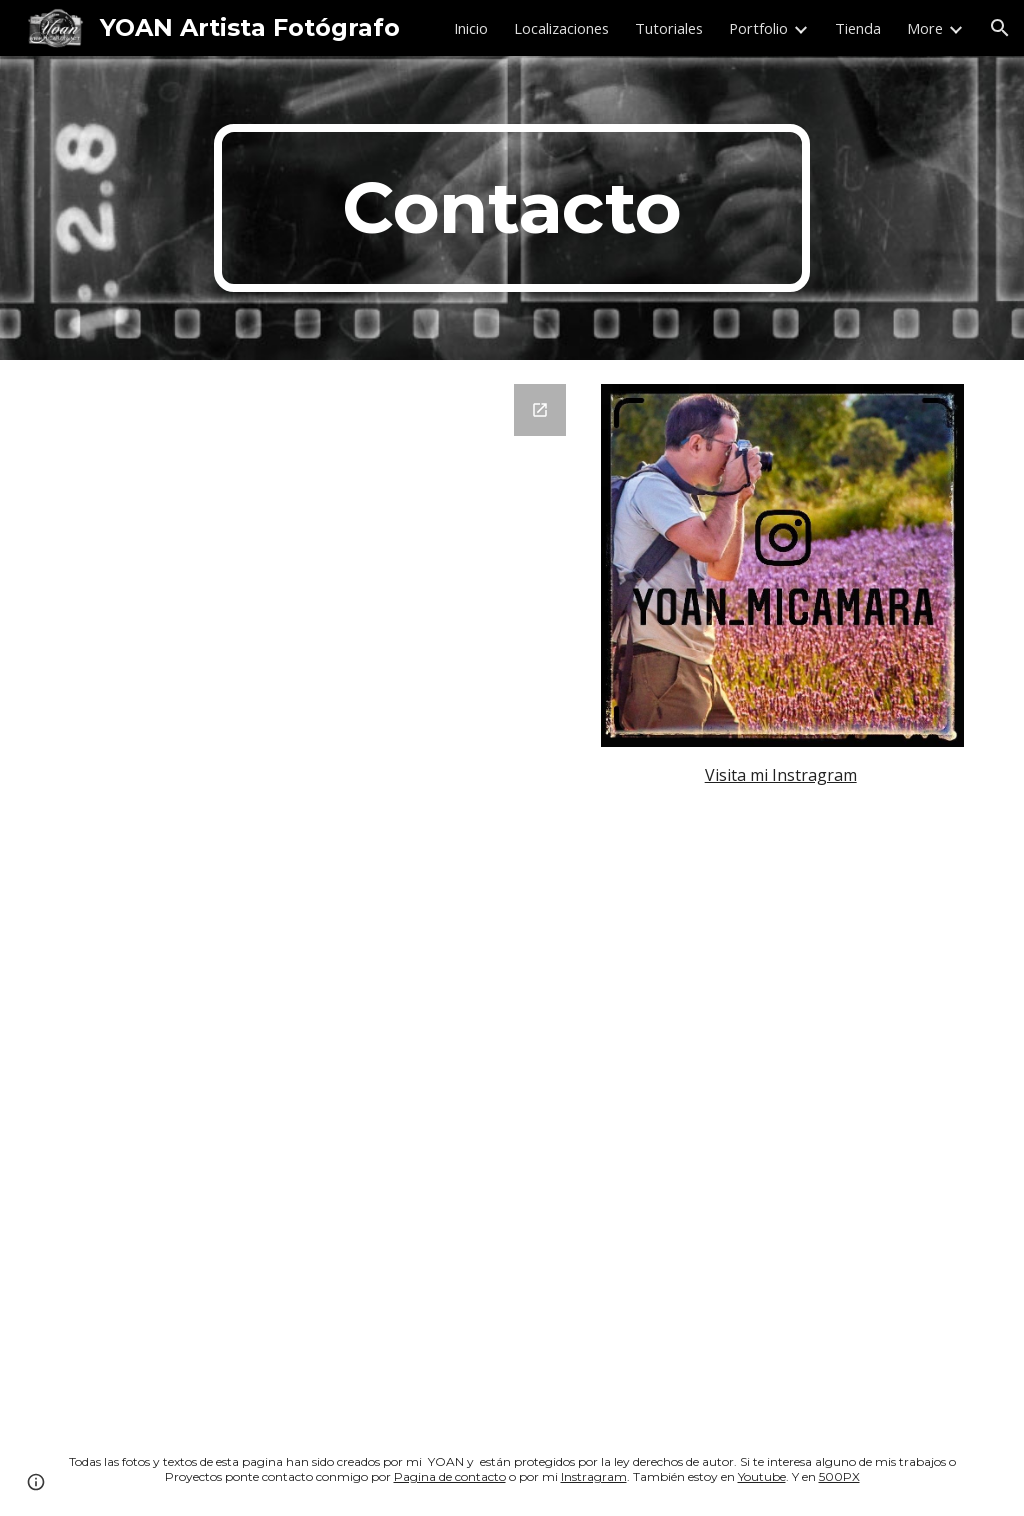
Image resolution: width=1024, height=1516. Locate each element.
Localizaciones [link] (561, 28)
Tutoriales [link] (669, 28)
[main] (511, 208)
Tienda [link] (858, 28)
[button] (1000, 28)
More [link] (925, 28)
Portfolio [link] (758, 28)
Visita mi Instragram (781, 775)
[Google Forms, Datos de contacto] (319, 891)
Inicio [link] (471, 28)
